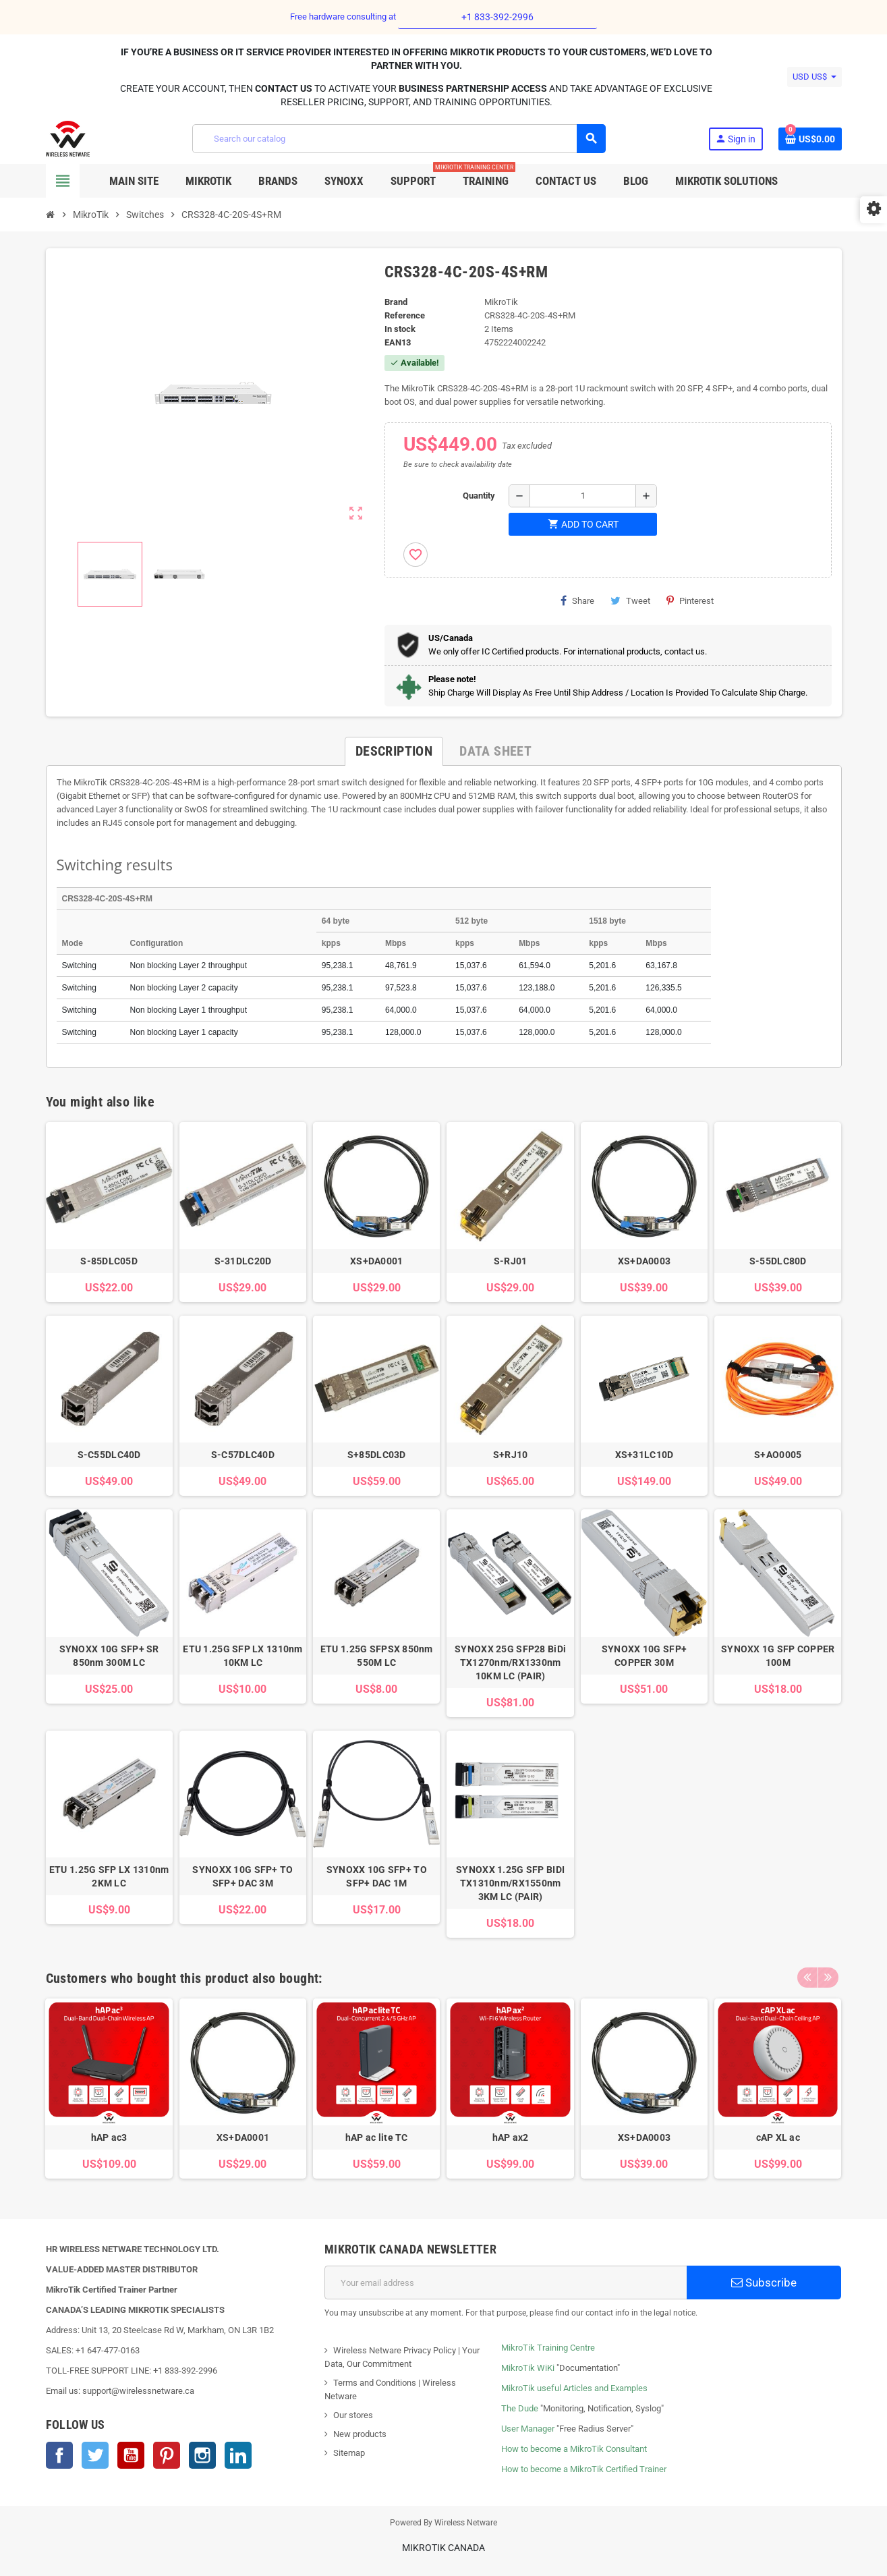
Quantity (479, 496)
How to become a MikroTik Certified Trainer (583, 2469)
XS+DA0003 (644, 1261)
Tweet (630, 600)
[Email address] (505, 2282)
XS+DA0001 (376, 1261)
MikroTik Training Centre (548, 2348)
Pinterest (690, 600)
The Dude (519, 2408)
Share (577, 600)
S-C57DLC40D (243, 1454)
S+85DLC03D (376, 1454)
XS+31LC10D (644, 1454)
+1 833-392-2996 (497, 16)
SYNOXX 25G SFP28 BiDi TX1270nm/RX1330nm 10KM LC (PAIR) (510, 1662)
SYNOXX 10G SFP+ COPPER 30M (644, 1656)
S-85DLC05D (109, 1261)
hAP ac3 (109, 2137)
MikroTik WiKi (527, 2368)
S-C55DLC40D (109, 1454)
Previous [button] (807, 1975)
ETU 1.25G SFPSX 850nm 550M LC (376, 1656)
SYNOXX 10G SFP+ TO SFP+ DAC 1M (376, 1876)
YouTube (130, 2455)
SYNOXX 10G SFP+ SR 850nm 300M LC (109, 1656)
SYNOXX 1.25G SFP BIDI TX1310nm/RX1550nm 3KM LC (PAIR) (510, 1883)
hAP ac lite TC (376, 2137)
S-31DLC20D (243, 1261)
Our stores (353, 2415)
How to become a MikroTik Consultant (574, 2449)
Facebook (59, 2455)
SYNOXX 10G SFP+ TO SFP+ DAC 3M (242, 1876)
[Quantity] (583, 496)
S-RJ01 (510, 1261)
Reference (404, 315)
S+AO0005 (777, 1454)
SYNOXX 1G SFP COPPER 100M (778, 1656)
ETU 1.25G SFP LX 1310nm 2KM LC (109, 1876)
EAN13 (397, 342)
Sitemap (349, 2453)
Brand (395, 302)
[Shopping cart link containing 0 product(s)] (810, 139)
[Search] (398, 138)
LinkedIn (238, 2455)
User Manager (527, 2429)
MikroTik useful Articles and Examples (574, 2388)
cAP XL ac (778, 2137)
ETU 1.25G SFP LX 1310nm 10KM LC (242, 1656)
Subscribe (764, 2282)
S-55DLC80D (778, 1261)
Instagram (202, 2455)
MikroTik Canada (443, 2547)
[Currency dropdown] (814, 77)
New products (360, 2434)
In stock (400, 329)
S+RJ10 (510, 1454)
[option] (108, 2088)
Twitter (95, 2455)
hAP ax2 (510, 2137)
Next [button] (828, 1975)
